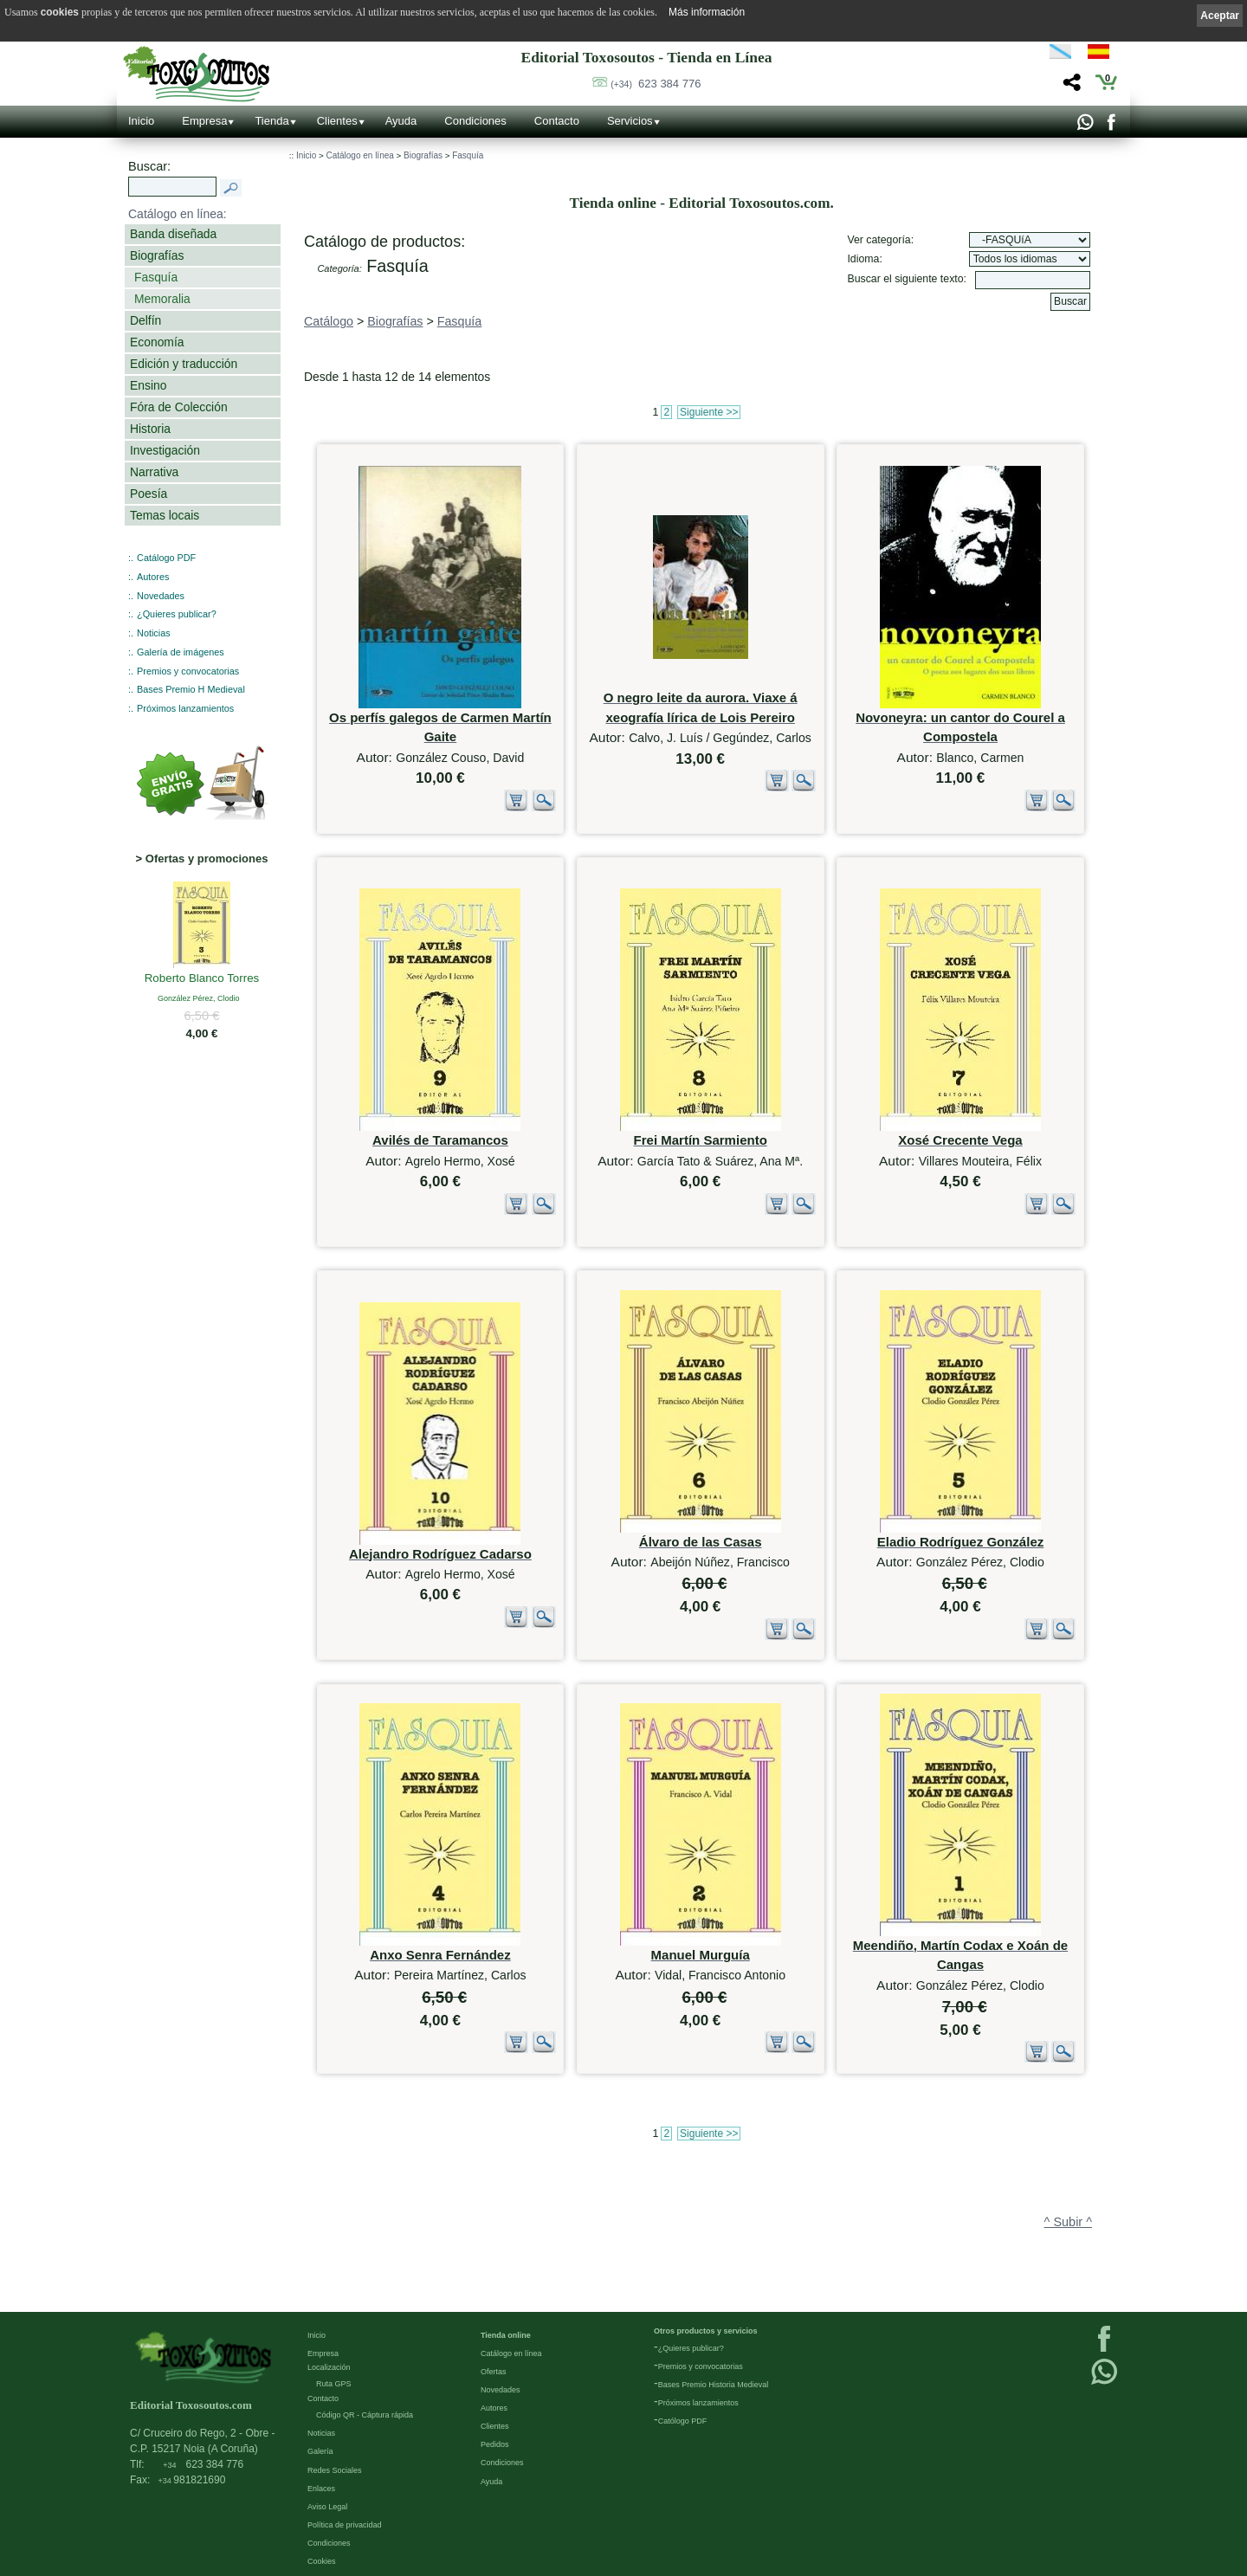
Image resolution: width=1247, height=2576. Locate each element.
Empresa (204, 120)
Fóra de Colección (179, 407)
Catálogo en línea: (177, 214)
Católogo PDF (682, 2420)
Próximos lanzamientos (185, 708)
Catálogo (328, 321)
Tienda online (506, 2334)
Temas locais (164, 515)
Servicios (630, 120)
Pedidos (495, 2443)
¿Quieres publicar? (176, 614)
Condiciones (475, 120)
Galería (320, 2450)
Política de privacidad (344, 2524)
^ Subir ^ (1068, 2222)
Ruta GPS (334, 2383)
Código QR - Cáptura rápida (364, 2414)
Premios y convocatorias (188, 671)
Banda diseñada (173, 234)
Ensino (148, 385)
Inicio (141, 120)
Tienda (271, 120)
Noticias (154, 633)
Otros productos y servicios (706, 2330)
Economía (157, 342)
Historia (150, 429)
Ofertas (494, 2370)
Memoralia (162, 299)
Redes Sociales (334, 2469)
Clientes (337, 120)
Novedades (160, 596)
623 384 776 (656, 83)
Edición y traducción (183, 364)
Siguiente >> (709, 412)
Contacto (556, 120)
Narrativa (154, 472)
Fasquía (156, 277)
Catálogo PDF (166, 557)
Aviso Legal (327, 2506)
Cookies (321, 2560)
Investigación (165, 450)
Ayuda (401, 120)
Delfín (145, 320)
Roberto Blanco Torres (202, 979)
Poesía (148, 493)
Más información (707, 12)
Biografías (157, 255)
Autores (153, 576)
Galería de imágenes (180, 652)
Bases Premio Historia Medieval (713, 2383)
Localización (329, 2366)
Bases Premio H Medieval (191, 689)
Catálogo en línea (359, 155)
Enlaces (321, 2487)
